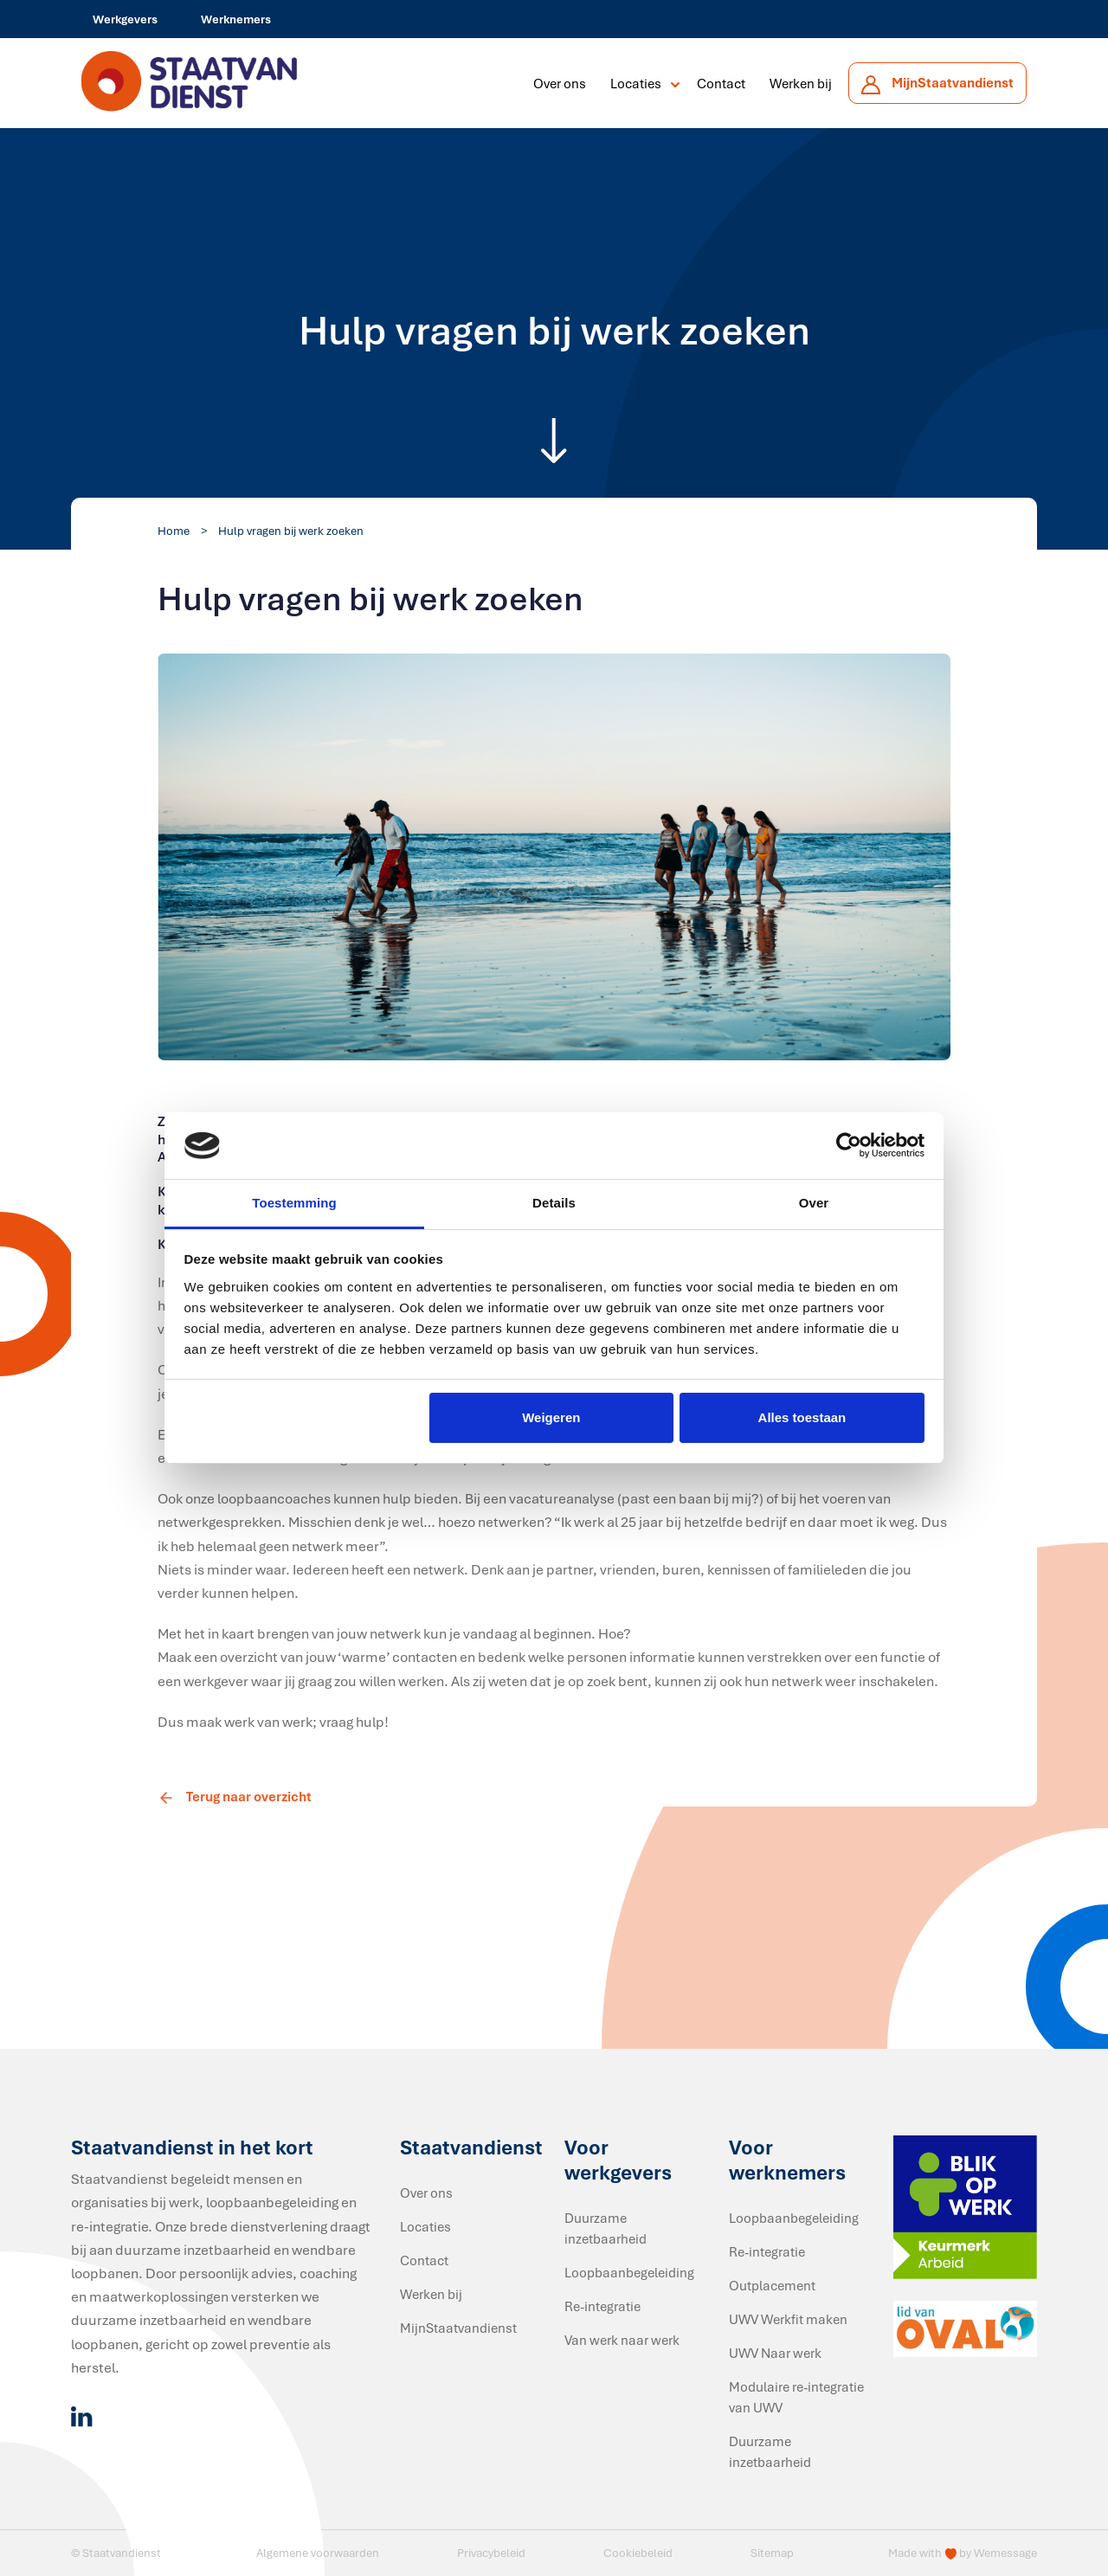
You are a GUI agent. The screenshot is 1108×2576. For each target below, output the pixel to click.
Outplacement (772, 2285)
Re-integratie (602, 2306)
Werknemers (236, 19)
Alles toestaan (802, 1417)
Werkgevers (125, 19)
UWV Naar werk (775, 2352)
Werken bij (801, 83)
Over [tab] (814, 1202)
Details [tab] (554, 1202)
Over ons (559, 83)
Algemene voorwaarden (317, 2552)
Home (174, 530)
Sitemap (772, 2552)
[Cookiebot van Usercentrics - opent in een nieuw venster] (848, 1146)
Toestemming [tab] (294, 1202)
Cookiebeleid (638, 2552)
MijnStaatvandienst (458, 2327)
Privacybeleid (491, 2552)
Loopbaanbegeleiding (629, 2272)
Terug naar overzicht (235, 1796)
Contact (721, 83)
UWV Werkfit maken (788, 2319)
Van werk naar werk (622, 2339)
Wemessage (1005, 2552)
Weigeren (551, 1417)
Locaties (635, 83)
